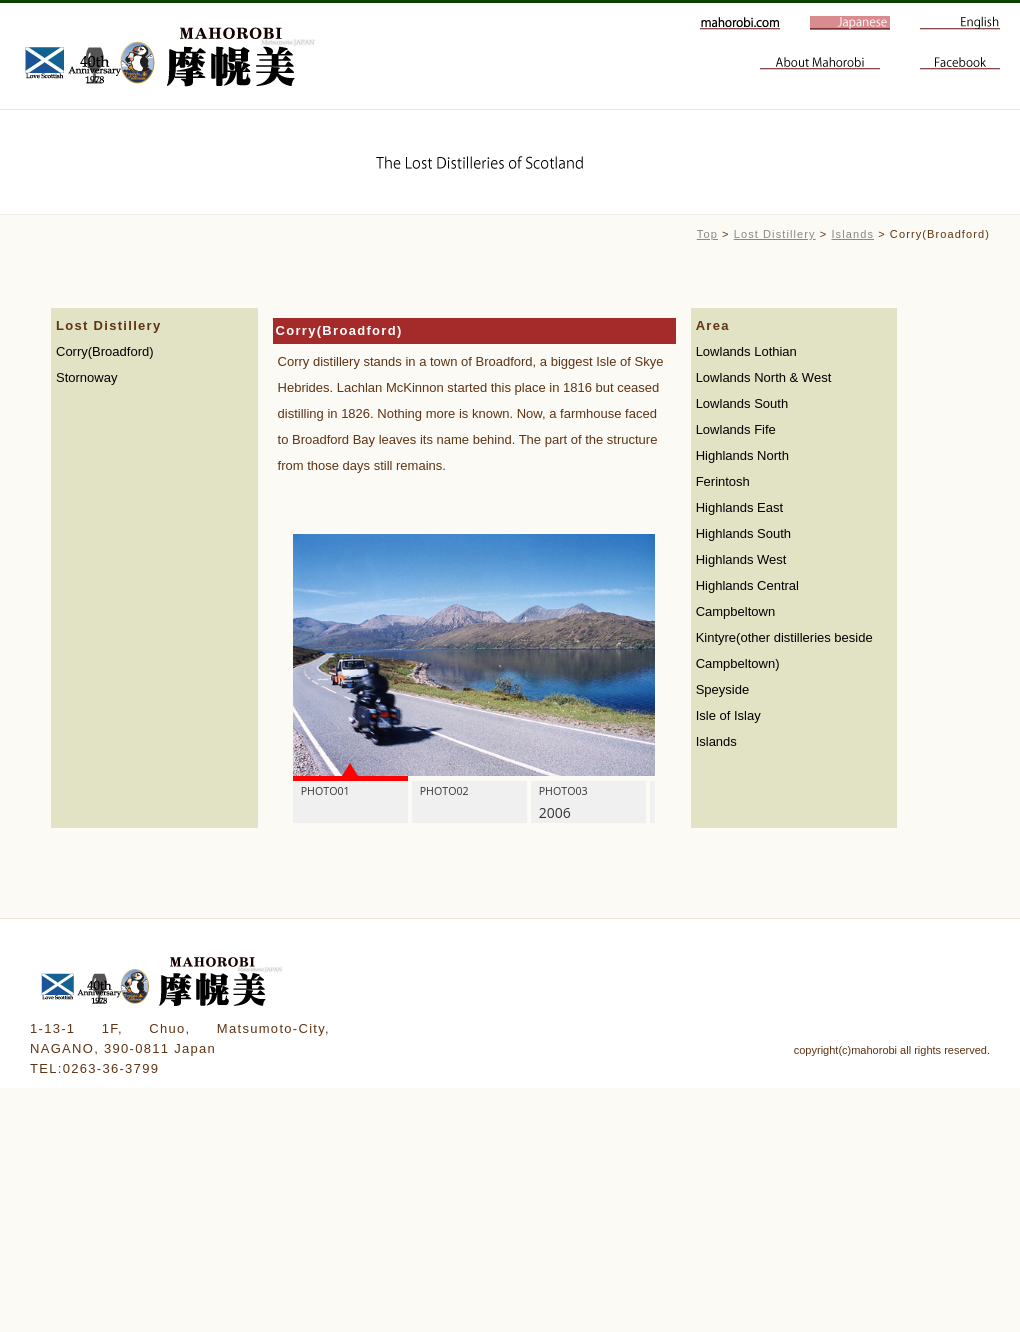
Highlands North (742, 455)
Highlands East (739, 507)
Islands (852, 234)
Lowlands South (742, 403)
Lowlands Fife (736, 429)
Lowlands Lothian (746, 351)
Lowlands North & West (764, 377)
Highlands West (741, 559)
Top (707, 234)
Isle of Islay (728, 715)
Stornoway (86, 377)
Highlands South (743, 533)
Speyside (722, 689)
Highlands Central (747, 585)
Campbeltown (736, 611)
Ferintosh (723, 481)
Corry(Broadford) (105, 351)
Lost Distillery (775, 234)
